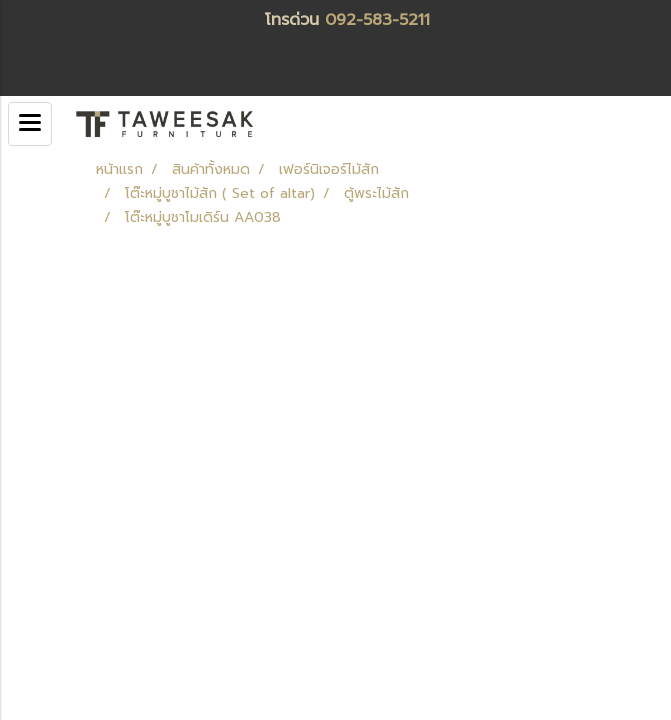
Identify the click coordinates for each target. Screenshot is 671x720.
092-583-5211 (377, 20)
